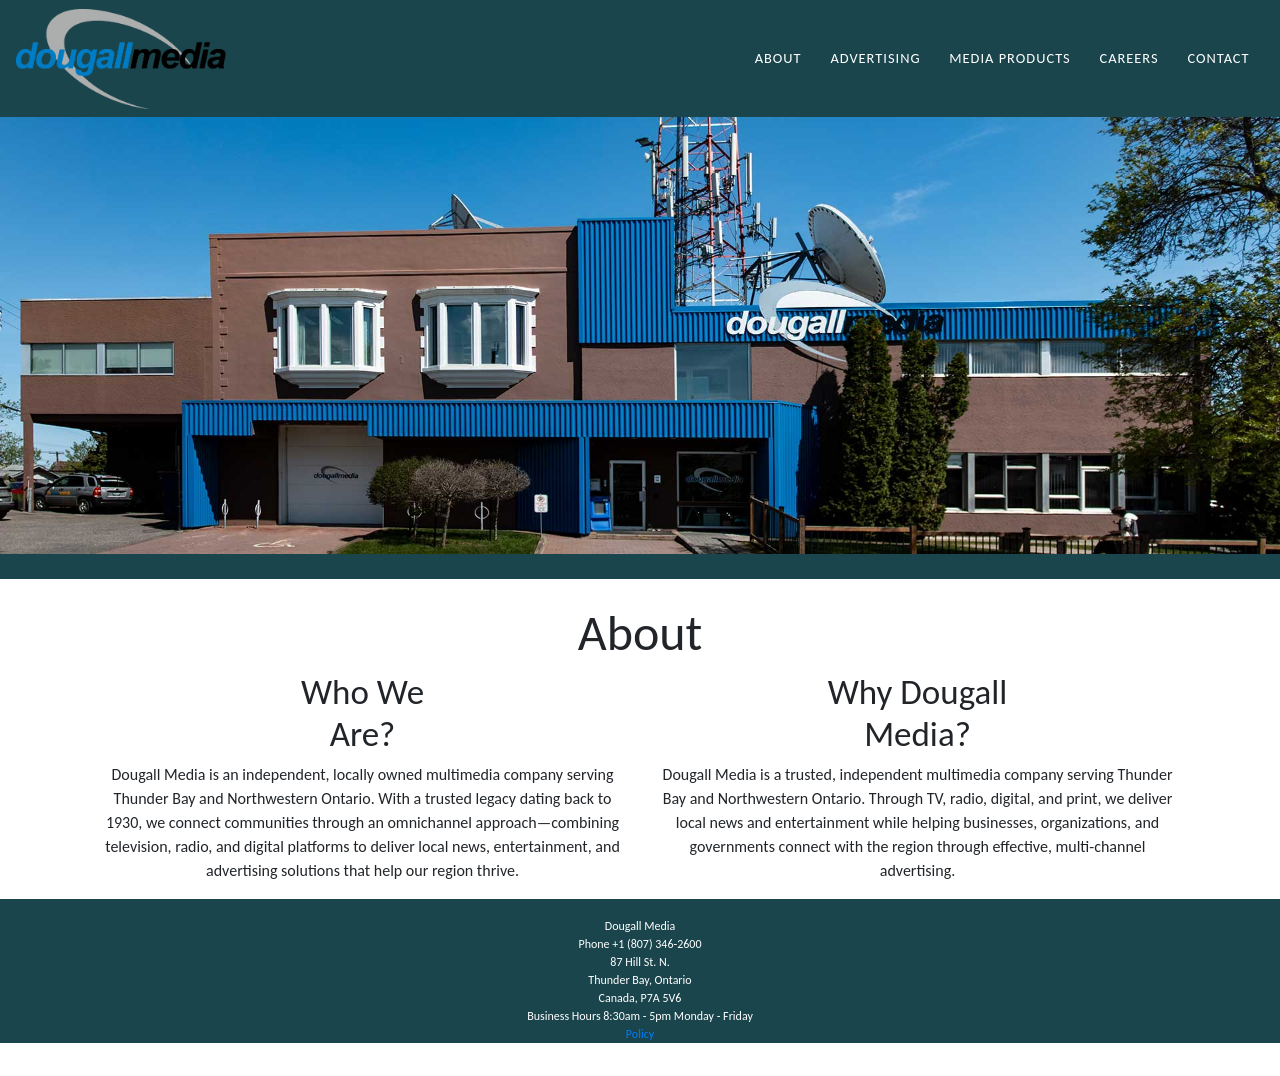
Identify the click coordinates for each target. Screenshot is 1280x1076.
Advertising (875, 74)
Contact (1218, 74)
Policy (640, 1067)
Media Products (1009, 74)
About (778, 74)
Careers (1128, 74)
